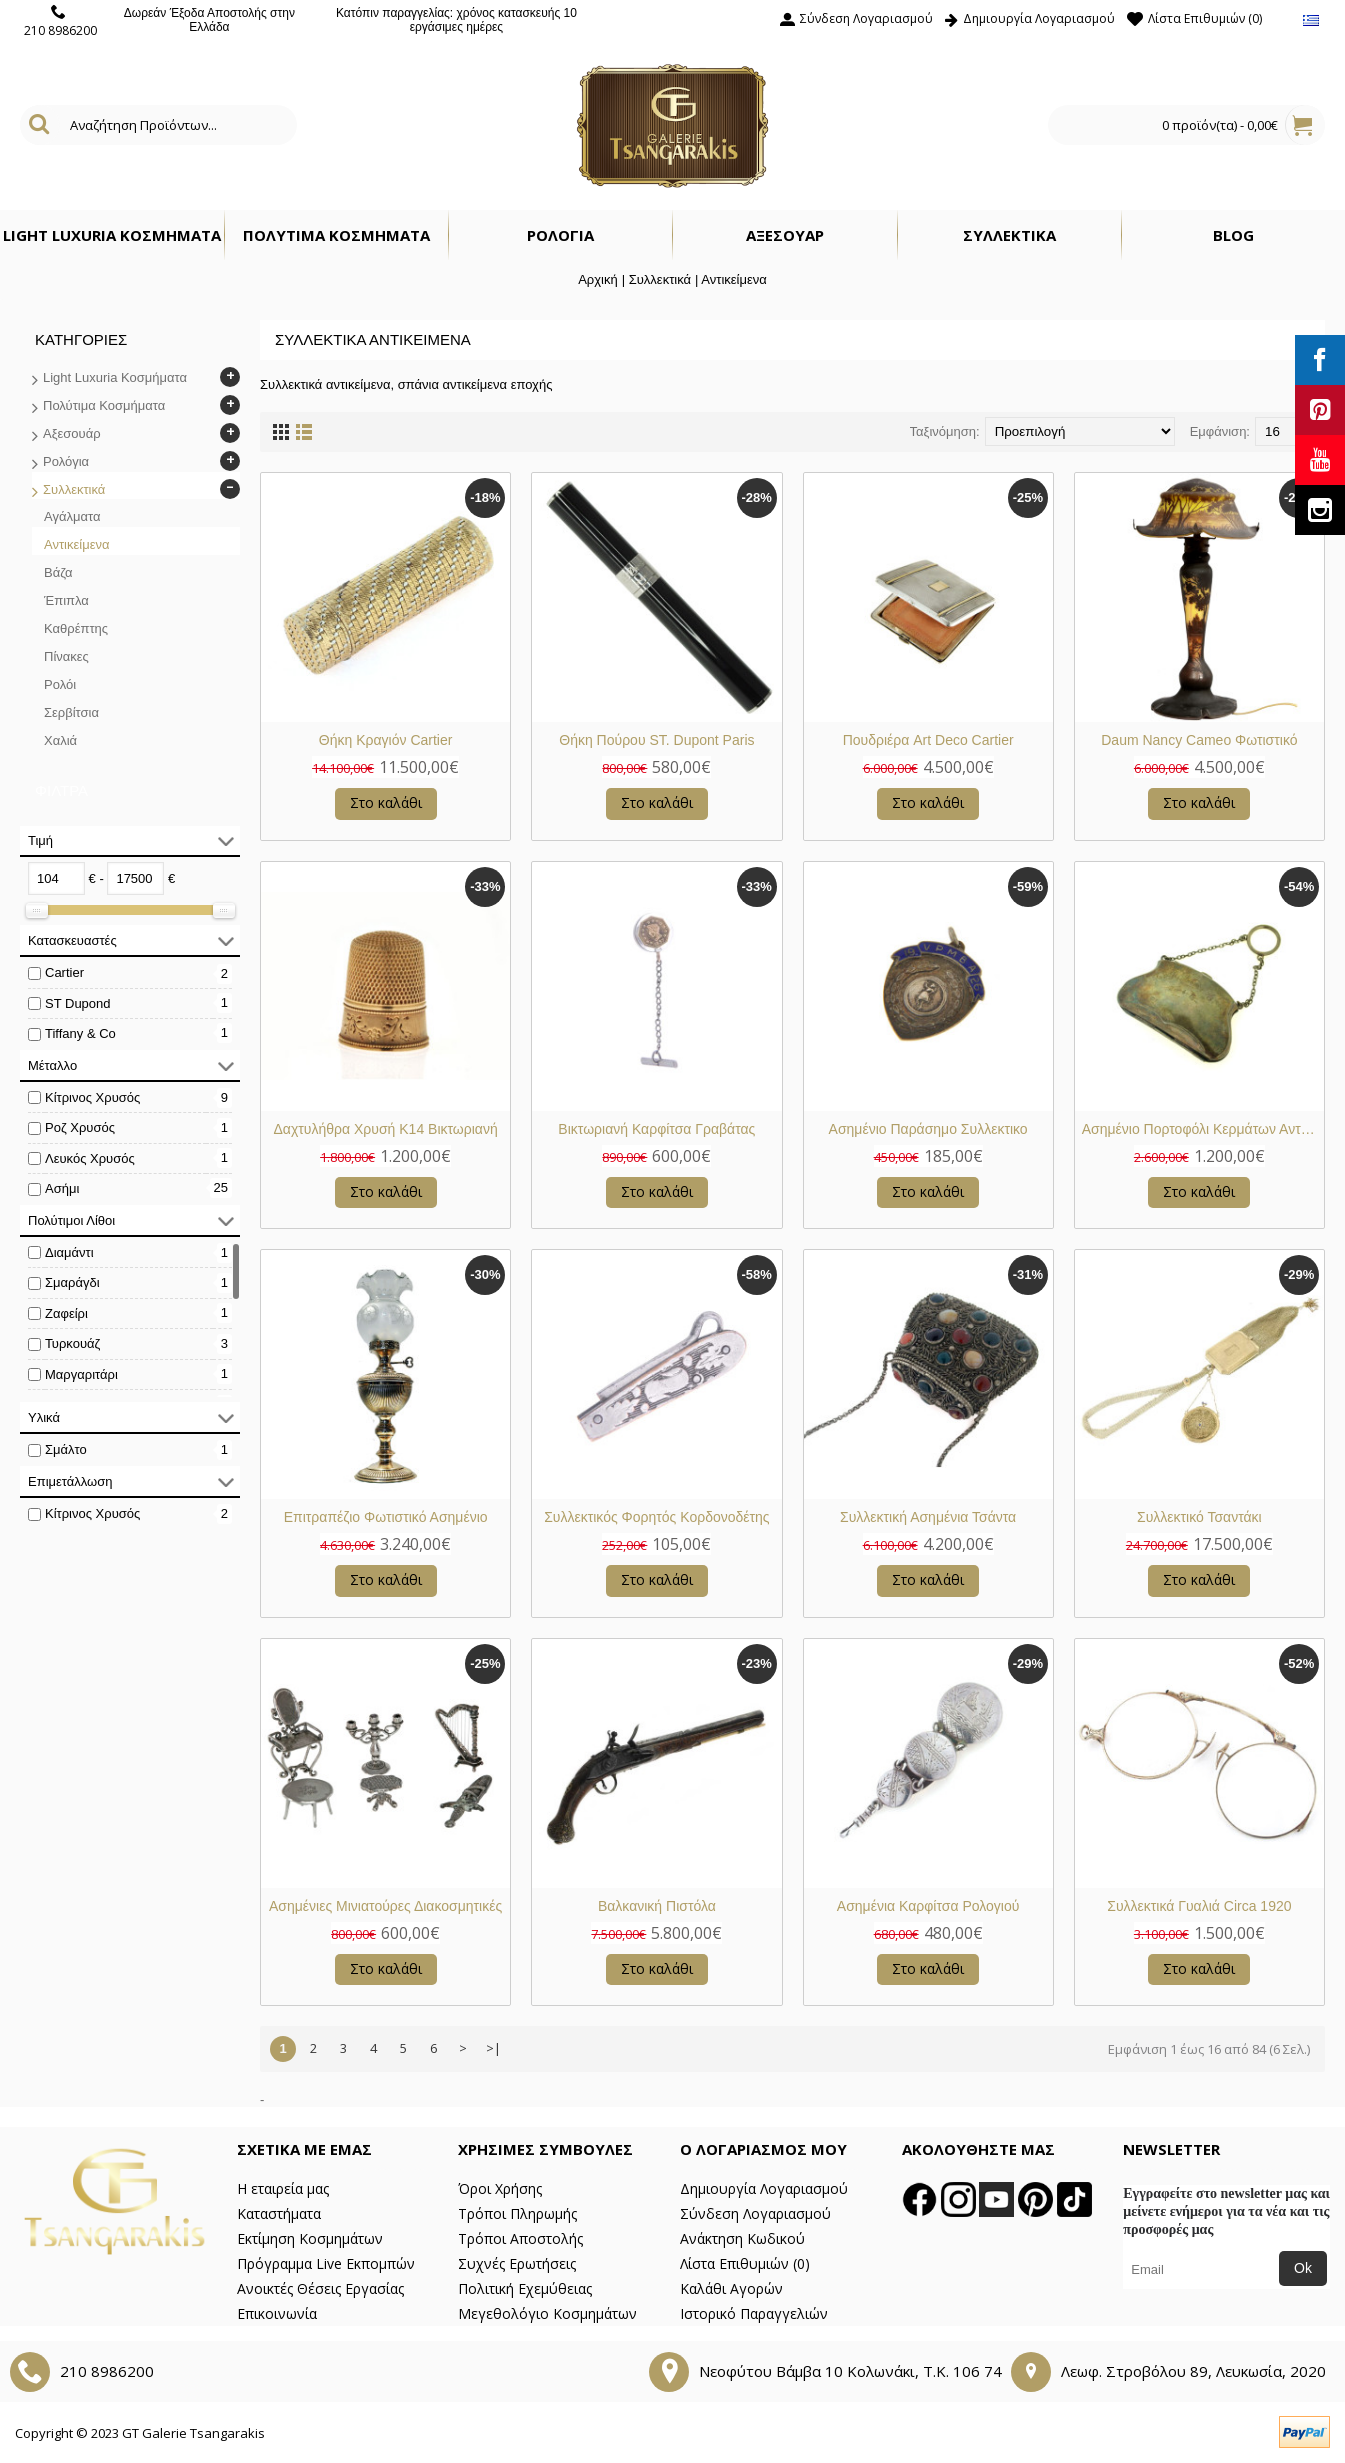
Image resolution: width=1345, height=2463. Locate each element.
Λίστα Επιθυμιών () (745, 2263)
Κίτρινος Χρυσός (92, 1097)
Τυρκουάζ (72, 1343)
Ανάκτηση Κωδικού (742, 2238)
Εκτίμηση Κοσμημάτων (310, 2238)
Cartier (64, 972)
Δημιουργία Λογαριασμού (764, 2188)
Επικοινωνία (277, 2313)
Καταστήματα (279, 2213)
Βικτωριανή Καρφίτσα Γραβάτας (656, 1129)
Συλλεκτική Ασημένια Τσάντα (928, 1517)
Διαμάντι (69, 1252)
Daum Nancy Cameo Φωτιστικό (1199, 740)
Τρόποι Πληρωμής (517, 2213)
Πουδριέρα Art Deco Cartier (928, 740)
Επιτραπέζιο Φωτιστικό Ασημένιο (386, 1517)
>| (493, 2048)
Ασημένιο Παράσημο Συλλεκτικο (928, 1129)
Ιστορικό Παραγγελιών (754, 2313)
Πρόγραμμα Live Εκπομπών (326, 2263)
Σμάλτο (66, 1449)
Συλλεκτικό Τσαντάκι (1199, 1517)
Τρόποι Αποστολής (520, 2238)
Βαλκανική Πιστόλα (657, 1906)
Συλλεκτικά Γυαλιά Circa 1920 (1199, 1906)
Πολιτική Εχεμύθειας (525, 2288)
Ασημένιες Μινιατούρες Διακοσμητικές (385, 1906)
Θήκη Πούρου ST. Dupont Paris (656, 740)
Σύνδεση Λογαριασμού (755, 2213)
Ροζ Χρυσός (80, 1127)
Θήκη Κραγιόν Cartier (386, 740)
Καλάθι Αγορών (731, 2288)
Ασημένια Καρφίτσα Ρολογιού (928, 1906)
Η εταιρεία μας (283, 2188)
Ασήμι (62, 1188)
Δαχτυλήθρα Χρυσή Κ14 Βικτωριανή (386, 1129)
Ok (1303, 2268)
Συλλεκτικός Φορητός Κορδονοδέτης (656, 1517)
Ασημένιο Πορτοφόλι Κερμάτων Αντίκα (1200, 1129)
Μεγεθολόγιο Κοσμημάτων (547, 2313)
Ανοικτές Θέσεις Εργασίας (320, 2288)
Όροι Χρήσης (500, 2188)
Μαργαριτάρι (81, 1374)
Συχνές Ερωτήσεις (517, 2263)
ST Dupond (78, 1003)
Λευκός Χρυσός (90, 1158)
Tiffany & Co (80, 1033)
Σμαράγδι (72, 1282)
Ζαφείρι (66, 1313)
